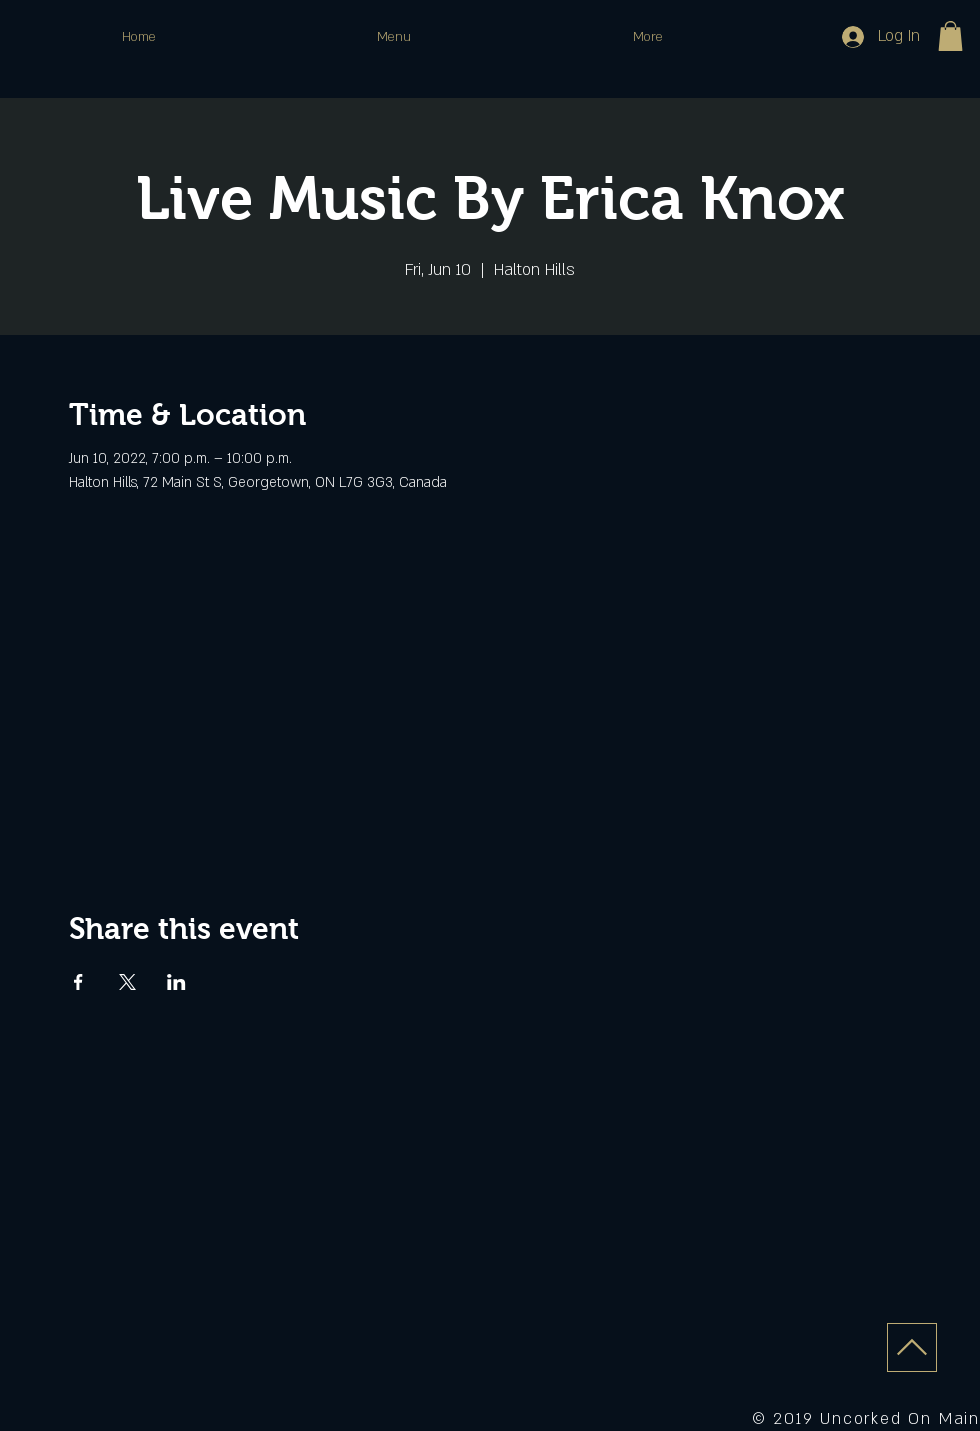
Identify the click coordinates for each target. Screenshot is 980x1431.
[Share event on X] (127, 982)
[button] (950, 36)
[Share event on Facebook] (78, 982)
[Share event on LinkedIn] (176, 982)
